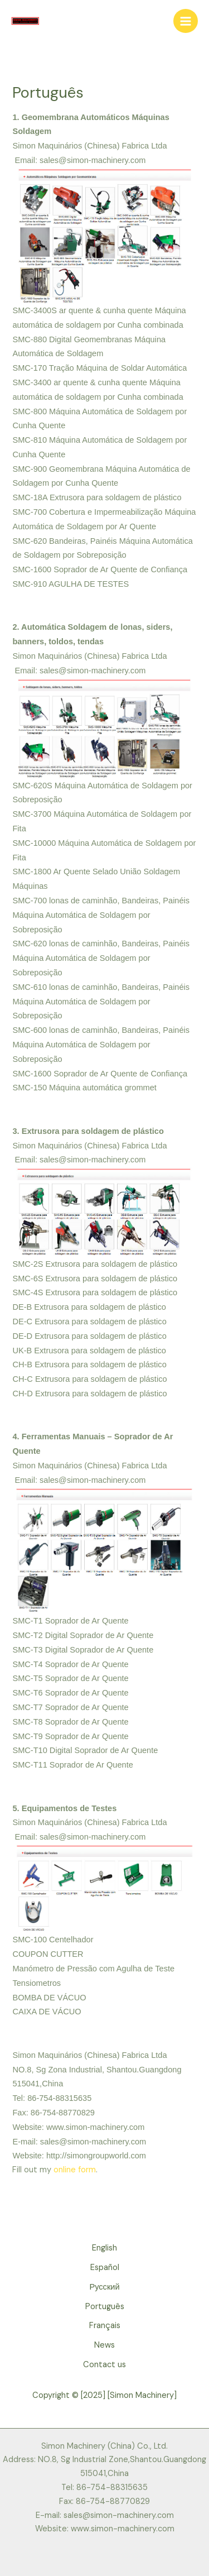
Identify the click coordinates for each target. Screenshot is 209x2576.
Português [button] (104, 2306)
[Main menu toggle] (185, 21)
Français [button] (104, 2325)
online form (75, 2170)
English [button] (104, 2248)
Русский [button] (104, 2287)
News (104, 2345)
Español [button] (104, 2267)
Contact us (104, 2364)
